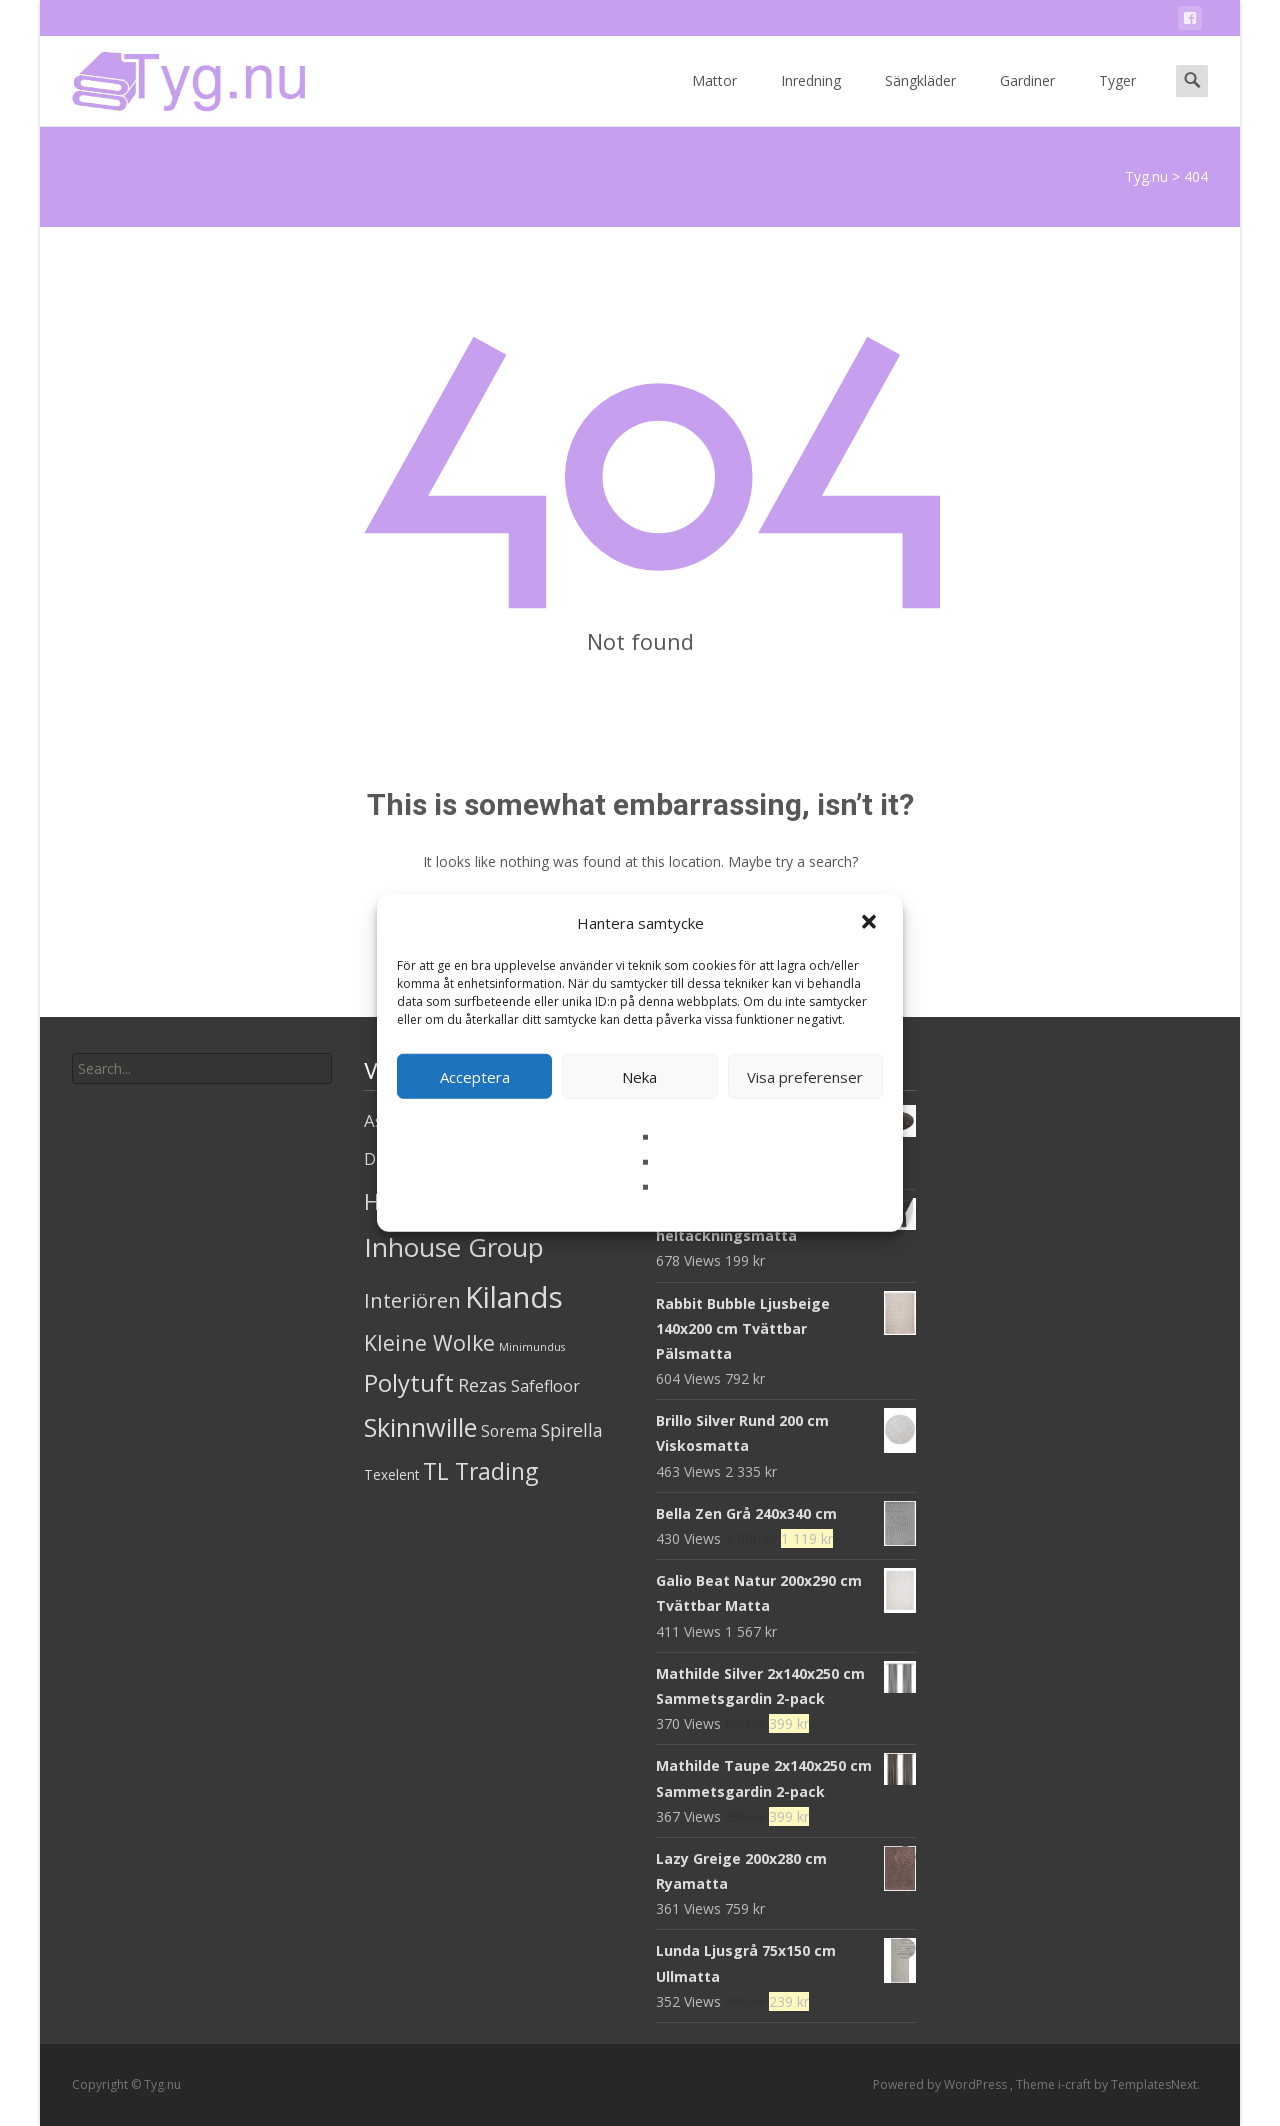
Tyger (1117, 98)
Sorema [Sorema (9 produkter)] (509, 1431)
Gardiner (1027, 98)
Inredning (811, 98)
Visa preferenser (805, 1076)
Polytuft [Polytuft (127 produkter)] (409, 1382)
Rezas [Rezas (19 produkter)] (482, 1385)
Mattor (714, 98)
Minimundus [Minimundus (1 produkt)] (532, 1347)
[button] (871, 923)
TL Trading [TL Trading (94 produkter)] (480, 1471)
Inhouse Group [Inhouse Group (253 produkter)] (454, 1247)
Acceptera (475, 1076)
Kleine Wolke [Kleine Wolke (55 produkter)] (429, 1342)
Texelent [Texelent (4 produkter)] (391, 1474)
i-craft (1076, 2084)
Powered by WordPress (941, 2084)
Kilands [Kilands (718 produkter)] (514, 1297)
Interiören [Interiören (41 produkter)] (412, 1300)
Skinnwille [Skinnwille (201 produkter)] (420, 1427)
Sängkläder (920, 98)
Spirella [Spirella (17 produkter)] (572, 1430)
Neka (639, 1076)
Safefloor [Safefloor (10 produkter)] (545, 1386)
